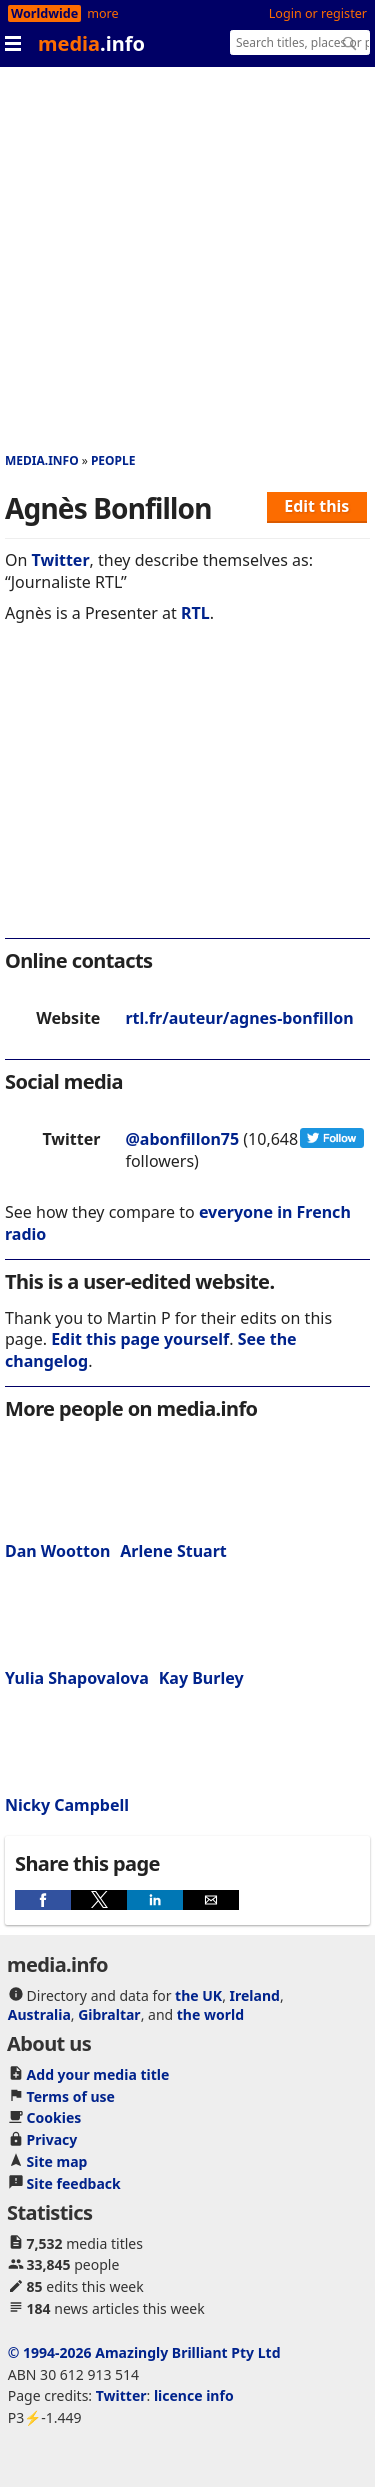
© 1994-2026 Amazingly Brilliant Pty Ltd (144, 2352)
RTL (195, 613)
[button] (43, 1900)
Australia (39, 2014)
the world (210, 2014)
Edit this (316, 506)
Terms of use (71, 2096)
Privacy (52, 2139)
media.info (42, 460)
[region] (187, 794)
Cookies (54, 2117)
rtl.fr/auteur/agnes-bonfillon (239, 1018)
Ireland (255, 1995)
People (113, 460)
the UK (198, 1995)
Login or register (318, 13)
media (91, 43)
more (102, 13)
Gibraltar (109, 2014)
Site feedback (74, 2183)
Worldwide (44, 13)
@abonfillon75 (182, 1139)
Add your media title (98, 2074)
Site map (57, 2161)
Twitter (61, 560)
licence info (194, 2395)
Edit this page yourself (140, 1339)
